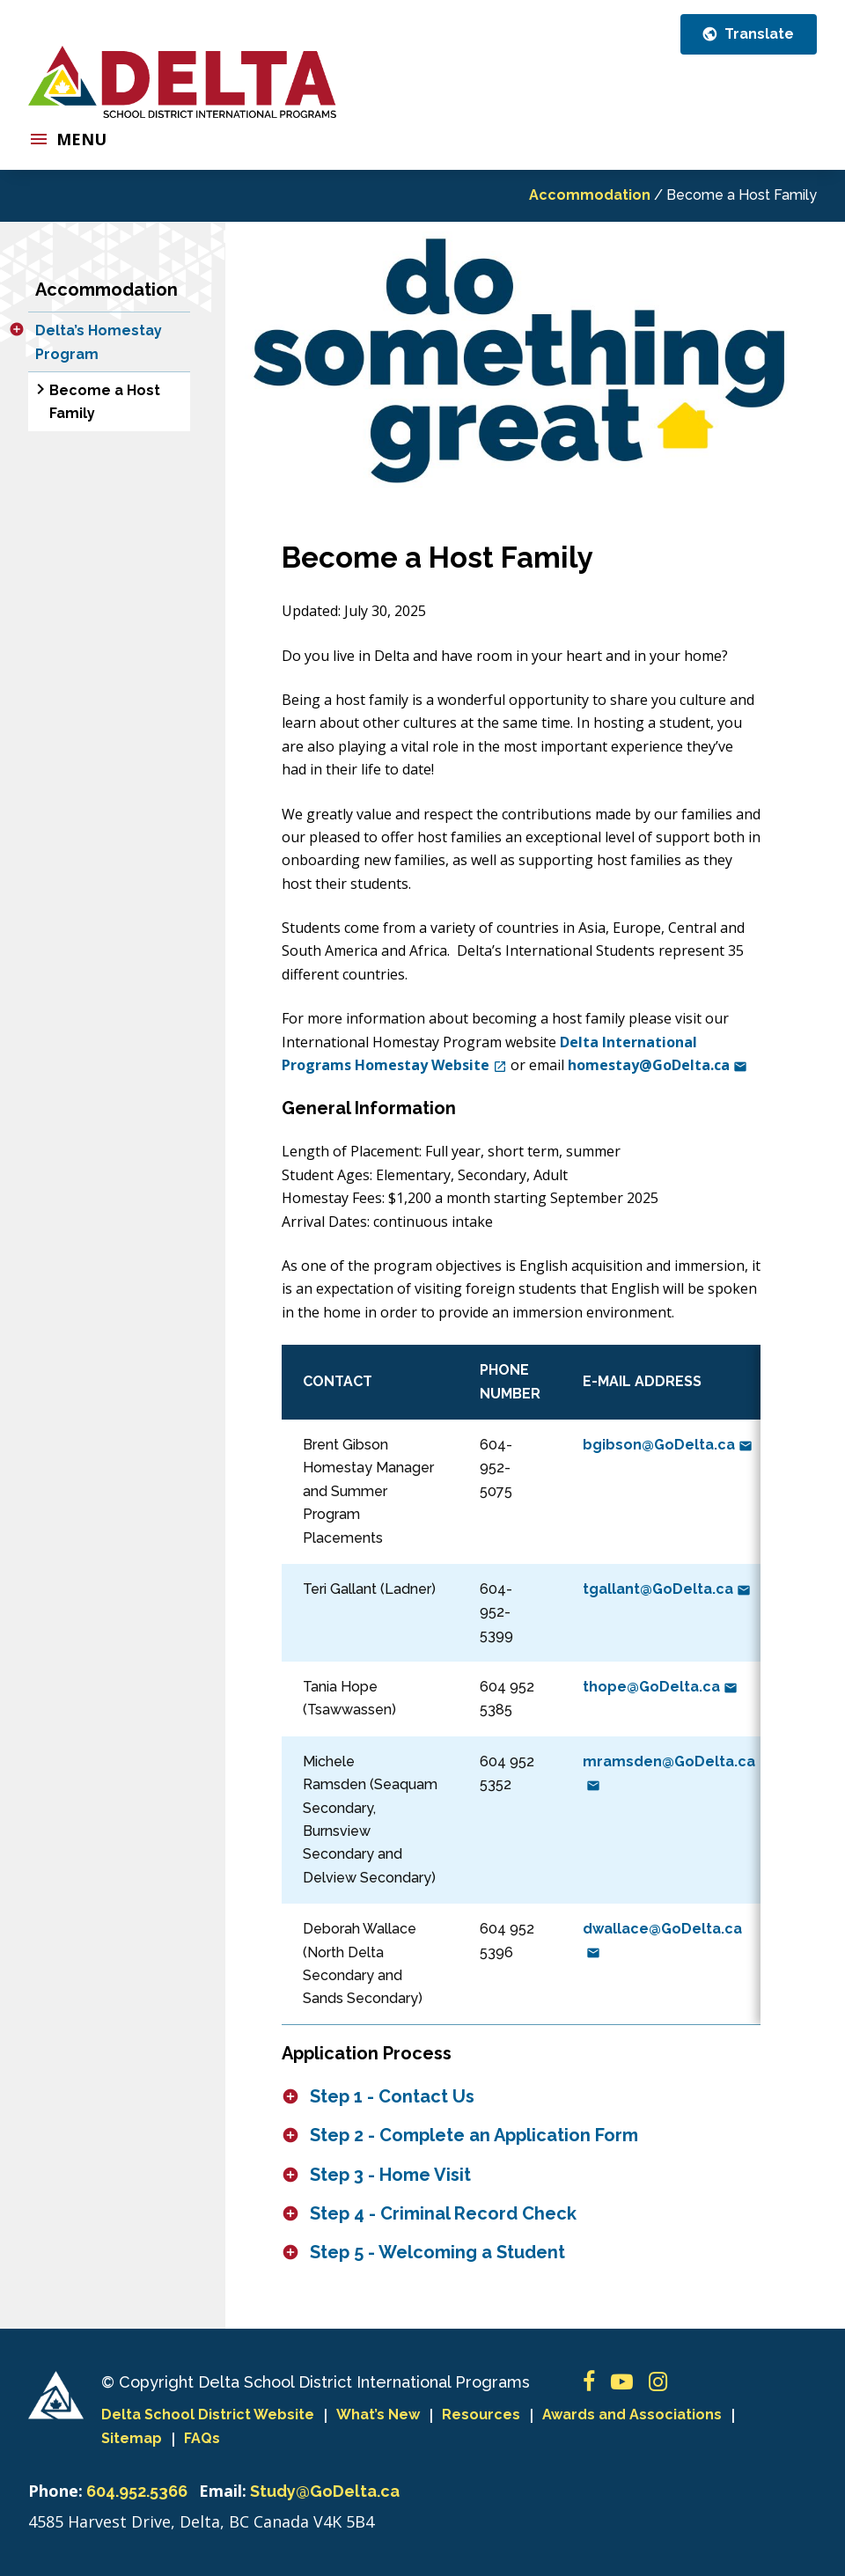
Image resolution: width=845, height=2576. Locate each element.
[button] (16, 329)
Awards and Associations (632, 2414)
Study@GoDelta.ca (325, 2491)
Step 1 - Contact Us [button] (392, 2096)
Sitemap (131, 2438)
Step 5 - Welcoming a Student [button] (437, 2252)
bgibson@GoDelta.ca (668, 1444)
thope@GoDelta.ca (660, 1686)
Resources (481, 2414)
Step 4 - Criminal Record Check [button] (443, 2213)
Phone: (55, 2490)
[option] (521, 355)
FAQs (202, 2438)
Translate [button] (757, 34)
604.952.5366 (136, 2491)
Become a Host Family (104, 402)
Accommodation (589, 195)
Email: (222, 2490)
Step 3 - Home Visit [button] (390, 2174)
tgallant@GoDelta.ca (667, 1589)
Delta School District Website (207, 2414)
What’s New (378, 2414)
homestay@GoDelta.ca (657, 1065)
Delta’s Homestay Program (98, 342)
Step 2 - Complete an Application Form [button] (474, 2135)
